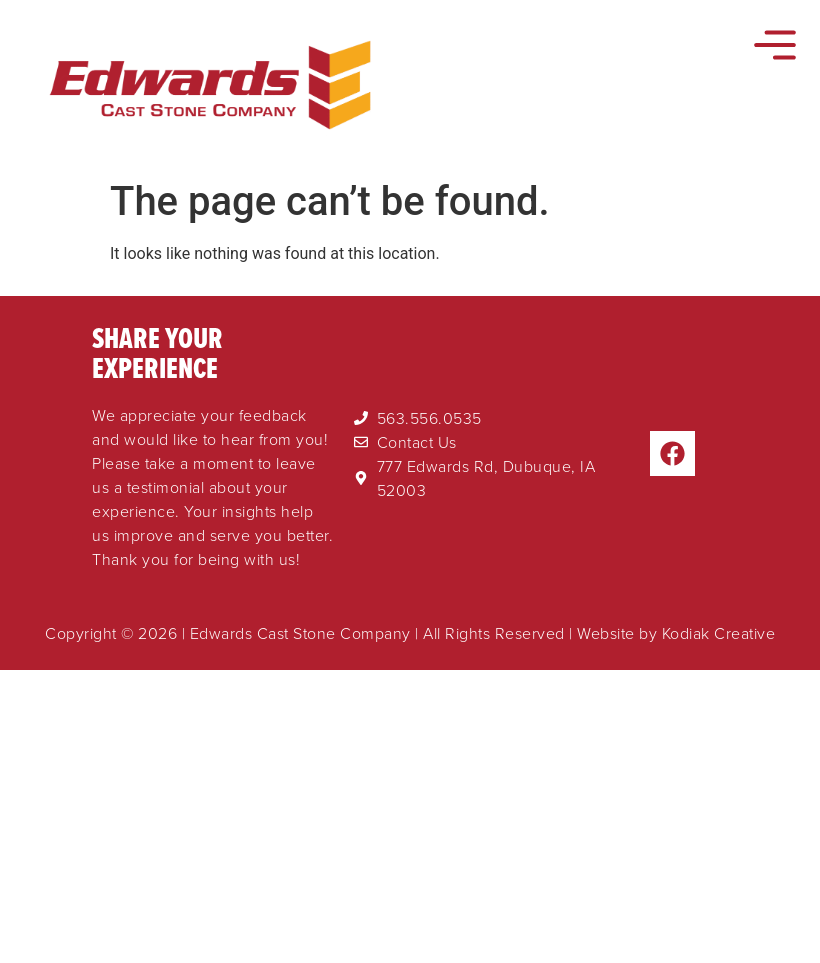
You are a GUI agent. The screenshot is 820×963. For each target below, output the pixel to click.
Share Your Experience (157, 352)
